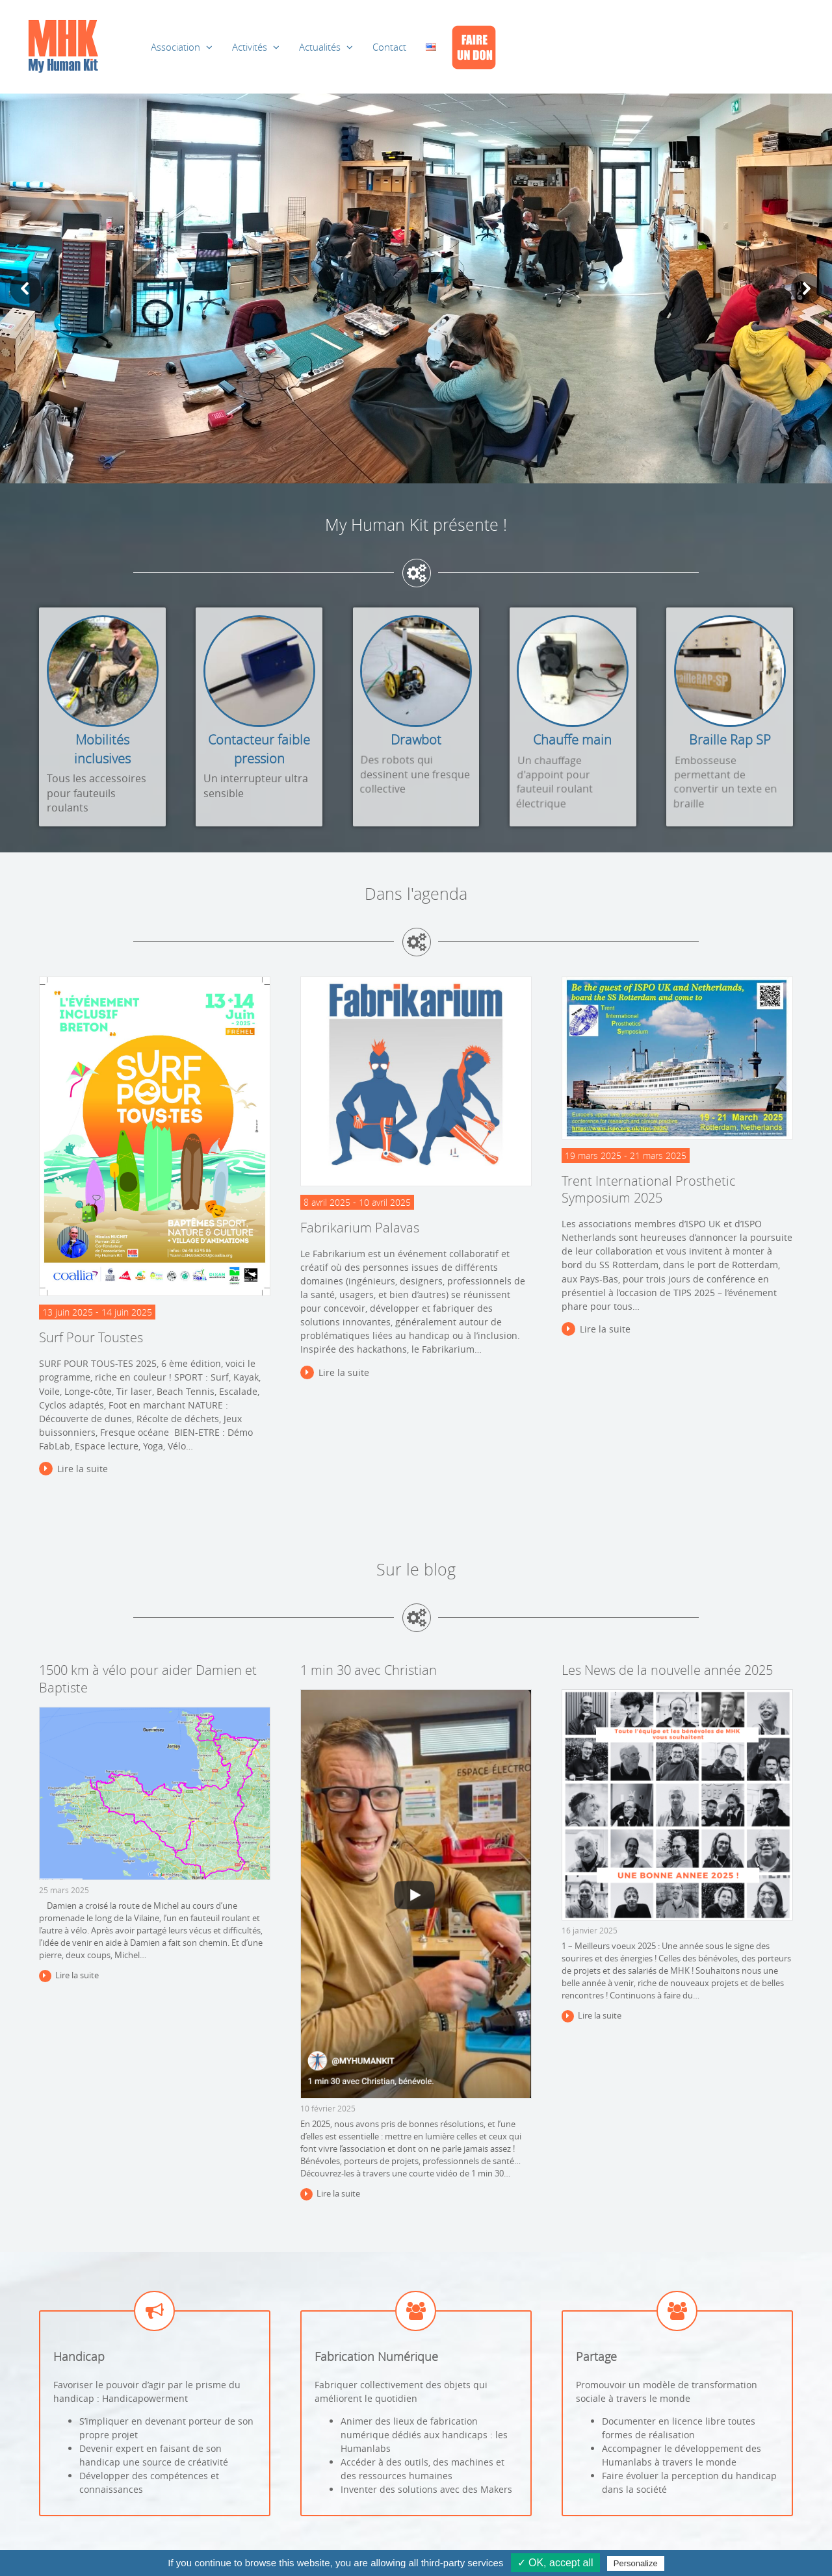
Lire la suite (82, 1468)
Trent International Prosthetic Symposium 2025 (649, 1189)
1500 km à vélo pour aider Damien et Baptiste (148, 1678)
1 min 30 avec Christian (368, 1670)
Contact (389, 46)
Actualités (320, 46)
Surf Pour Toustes (91, 1337)
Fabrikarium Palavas (359, 1227)
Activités (249, 46)
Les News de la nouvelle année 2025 (667, 1670)
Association (175, 46)
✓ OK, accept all (555, 2562)
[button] (25, 288)
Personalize (636, 2563)
